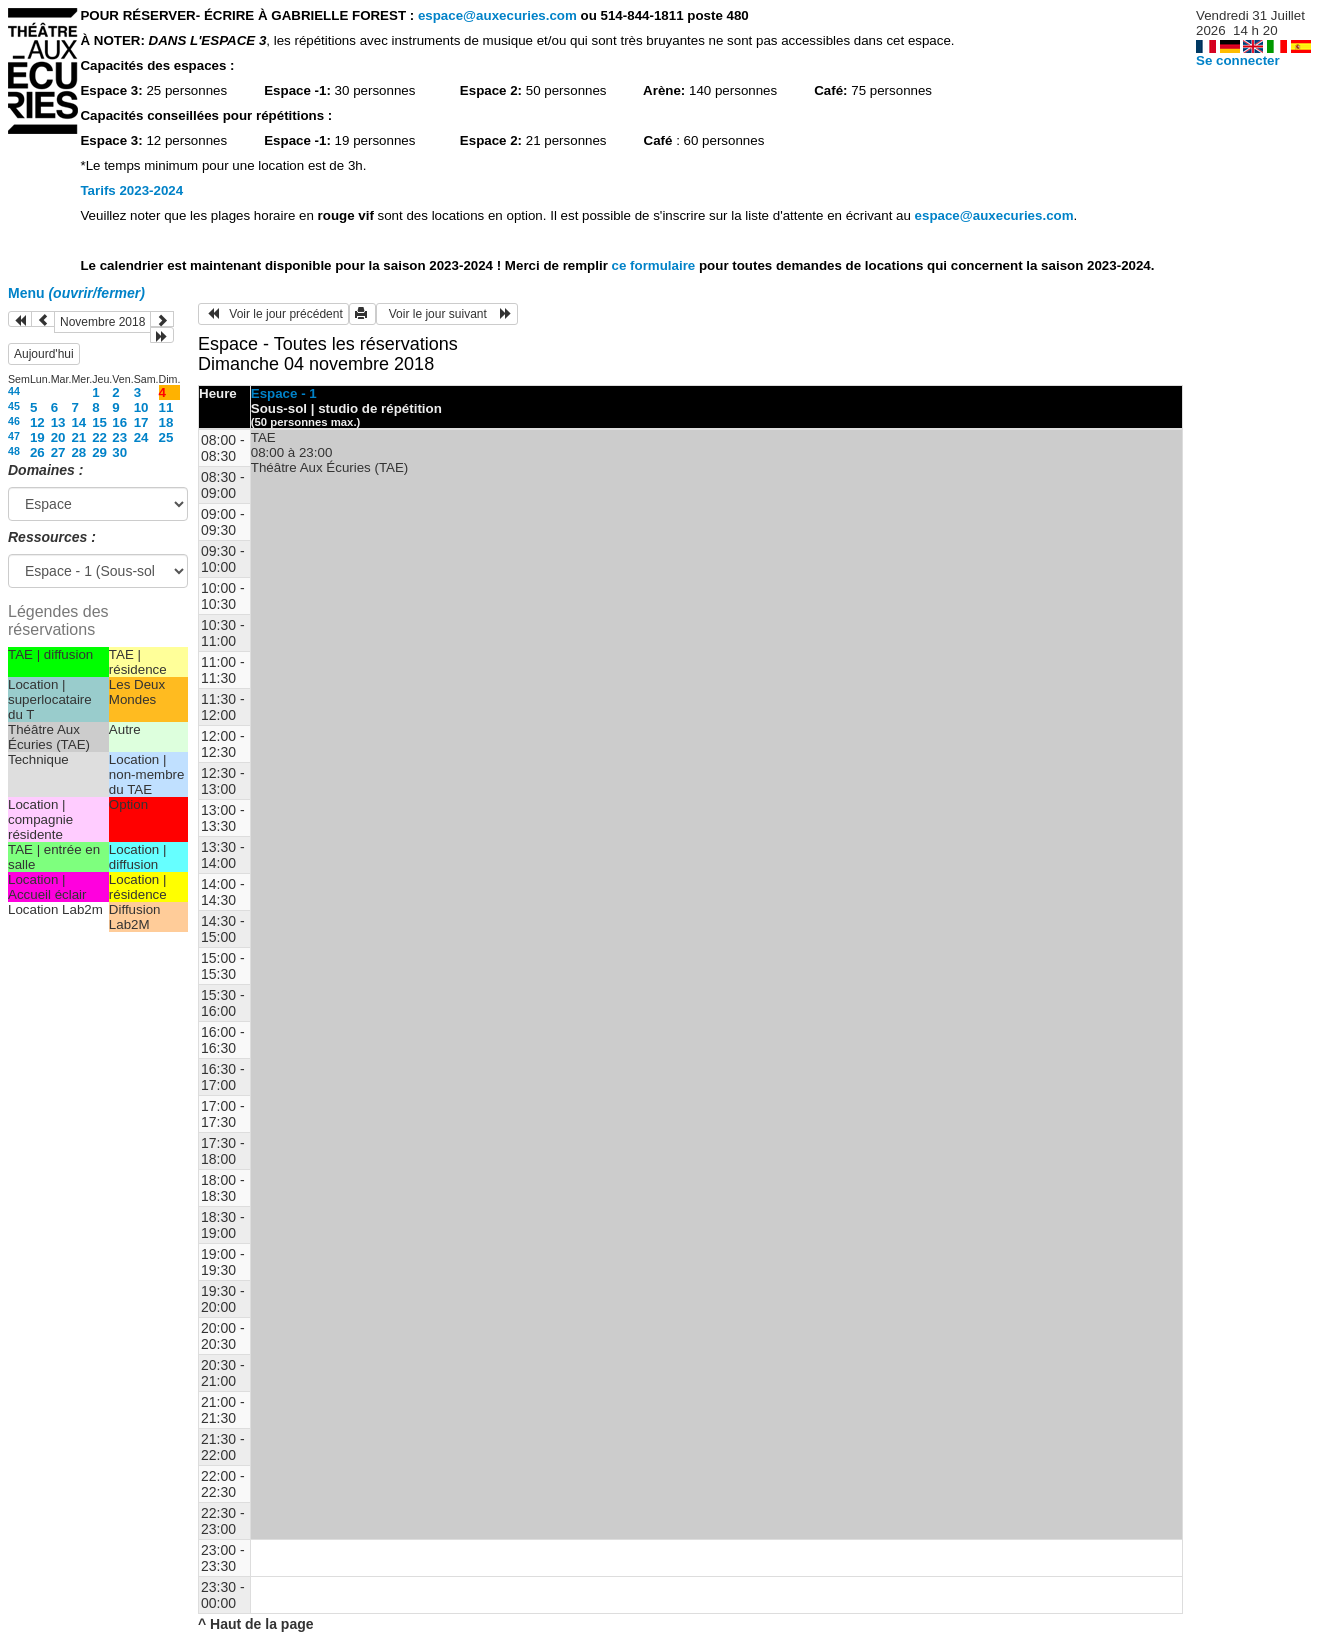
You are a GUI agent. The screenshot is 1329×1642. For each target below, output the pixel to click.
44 (14, 391)
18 (166, 422)
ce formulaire (655, 265)
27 (58, 452)
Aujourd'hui (44, 354)
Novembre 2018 (102, 322)
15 (99, 422)
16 (119, 422)
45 (14, 406)
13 (58, 422)
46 (14, 421)
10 (141, 407)
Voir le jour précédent (273, 314)
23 (119, 437)
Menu (76, 293)
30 (119, 452)
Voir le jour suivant (447, 314)
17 (141, 422)
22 (99, 437)
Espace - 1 (284, 393)
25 (166, 437)
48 (14, 451)
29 (99, 452)
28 (78, 452)
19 (37, 437)
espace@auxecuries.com (497, 15)
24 (141, 437)
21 (78, 437)
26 (37, 452)
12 (37, 422)
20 (58, 437)
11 (166, 407)
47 (14, 436)
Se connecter (1238, 60)
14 (78, 422)
